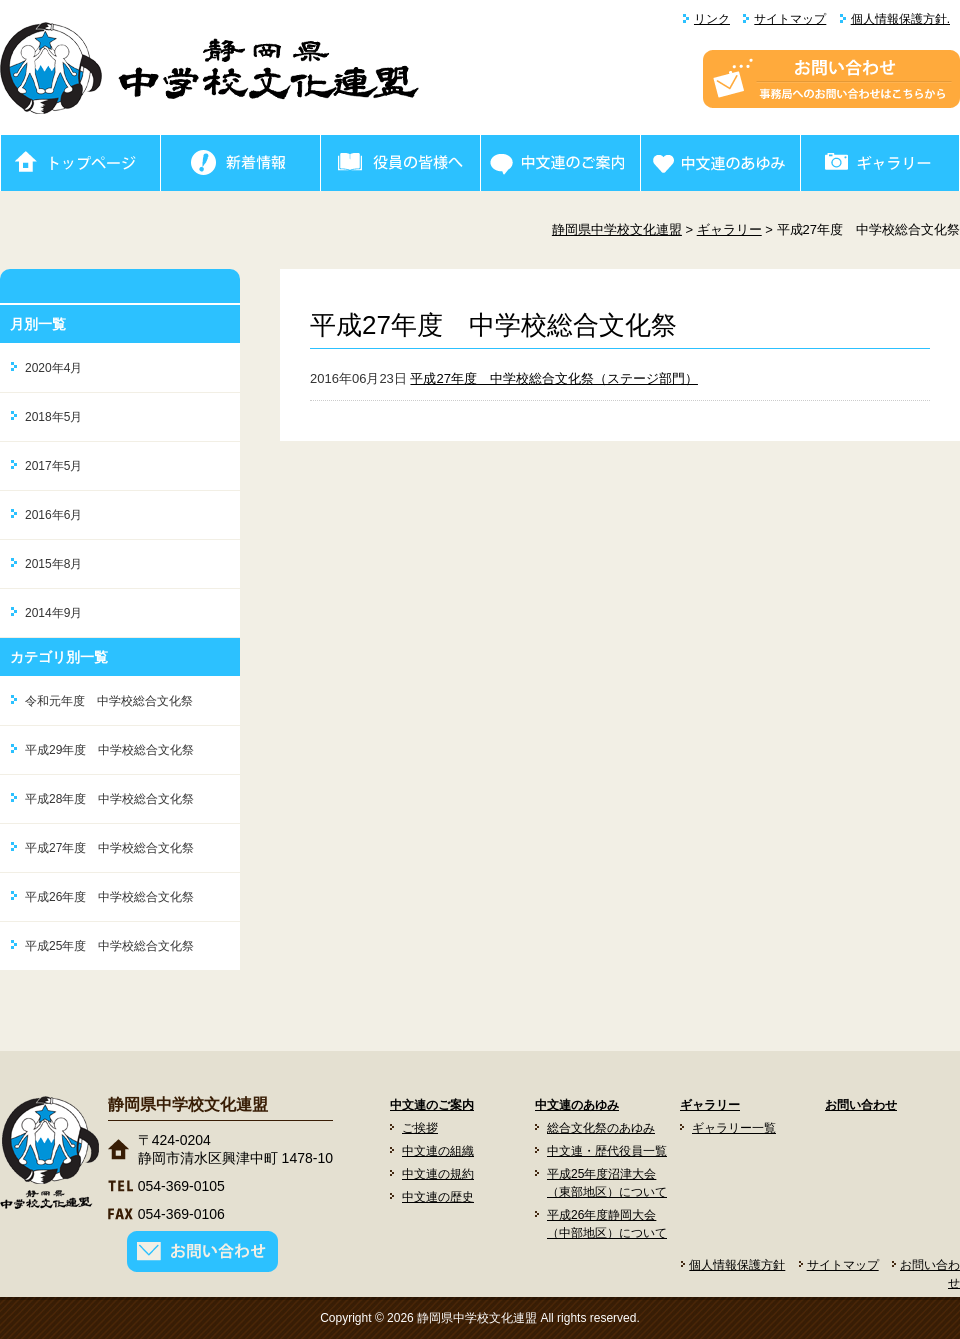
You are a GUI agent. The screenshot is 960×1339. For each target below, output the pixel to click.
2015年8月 (53, 564)
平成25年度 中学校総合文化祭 (109, 946)
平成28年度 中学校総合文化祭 (109, 799)
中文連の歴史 (438, 1197)
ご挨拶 (420, 1128)
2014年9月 (53, 613)
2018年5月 (53, 417)
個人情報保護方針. (900, 19)
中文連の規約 (438, 1174)
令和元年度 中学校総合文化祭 (109, 701)
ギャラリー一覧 (734, 1128)
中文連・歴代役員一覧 (607, 1151)
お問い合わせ (861, 1105)
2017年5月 (53, 466)
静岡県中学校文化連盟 (617, 229)
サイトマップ (790, 19)
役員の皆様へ (400, 163)
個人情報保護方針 (737, 1265)
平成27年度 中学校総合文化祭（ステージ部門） (553, 378)
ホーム (80, 163)
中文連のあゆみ (720, 163)
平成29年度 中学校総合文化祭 (109, 750)
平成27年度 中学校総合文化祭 (109, 848)
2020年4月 (53, 368)
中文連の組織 (438, 1151)
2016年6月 (53, 515)
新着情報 (240, 163)
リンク (712, 19)
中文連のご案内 (560, 163)
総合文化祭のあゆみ (601, 1128)
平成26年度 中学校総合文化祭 (109, 897)
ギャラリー (880, 163)
